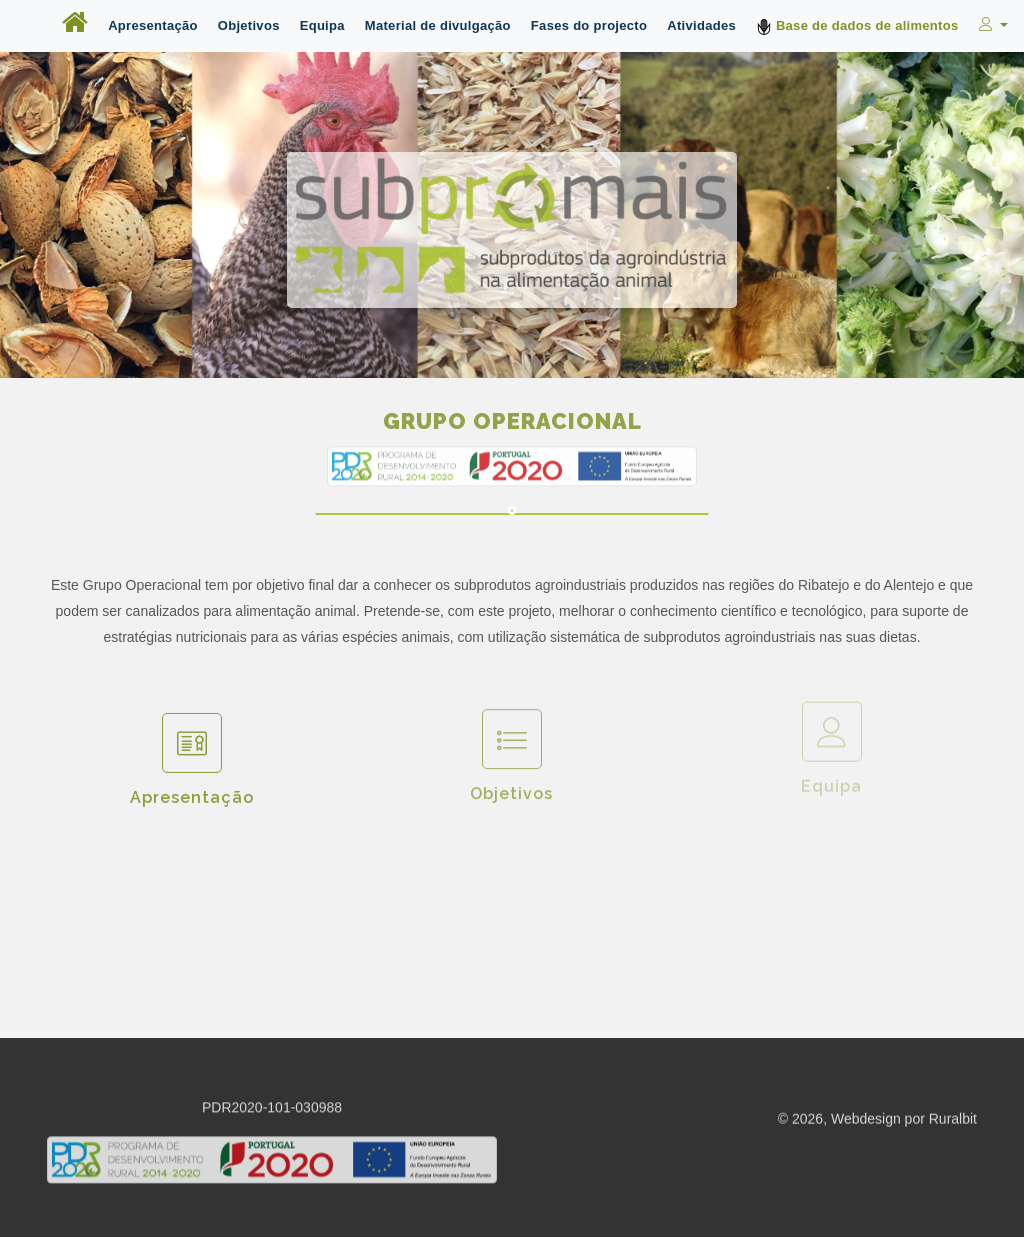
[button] (991, 25)
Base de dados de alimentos (857, 26)
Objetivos (249, 25)
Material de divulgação (438, 25)
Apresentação (153, 25)
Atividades (701, 25)
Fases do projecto (589, 25)
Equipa (322, 25)
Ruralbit (953, 1121)
